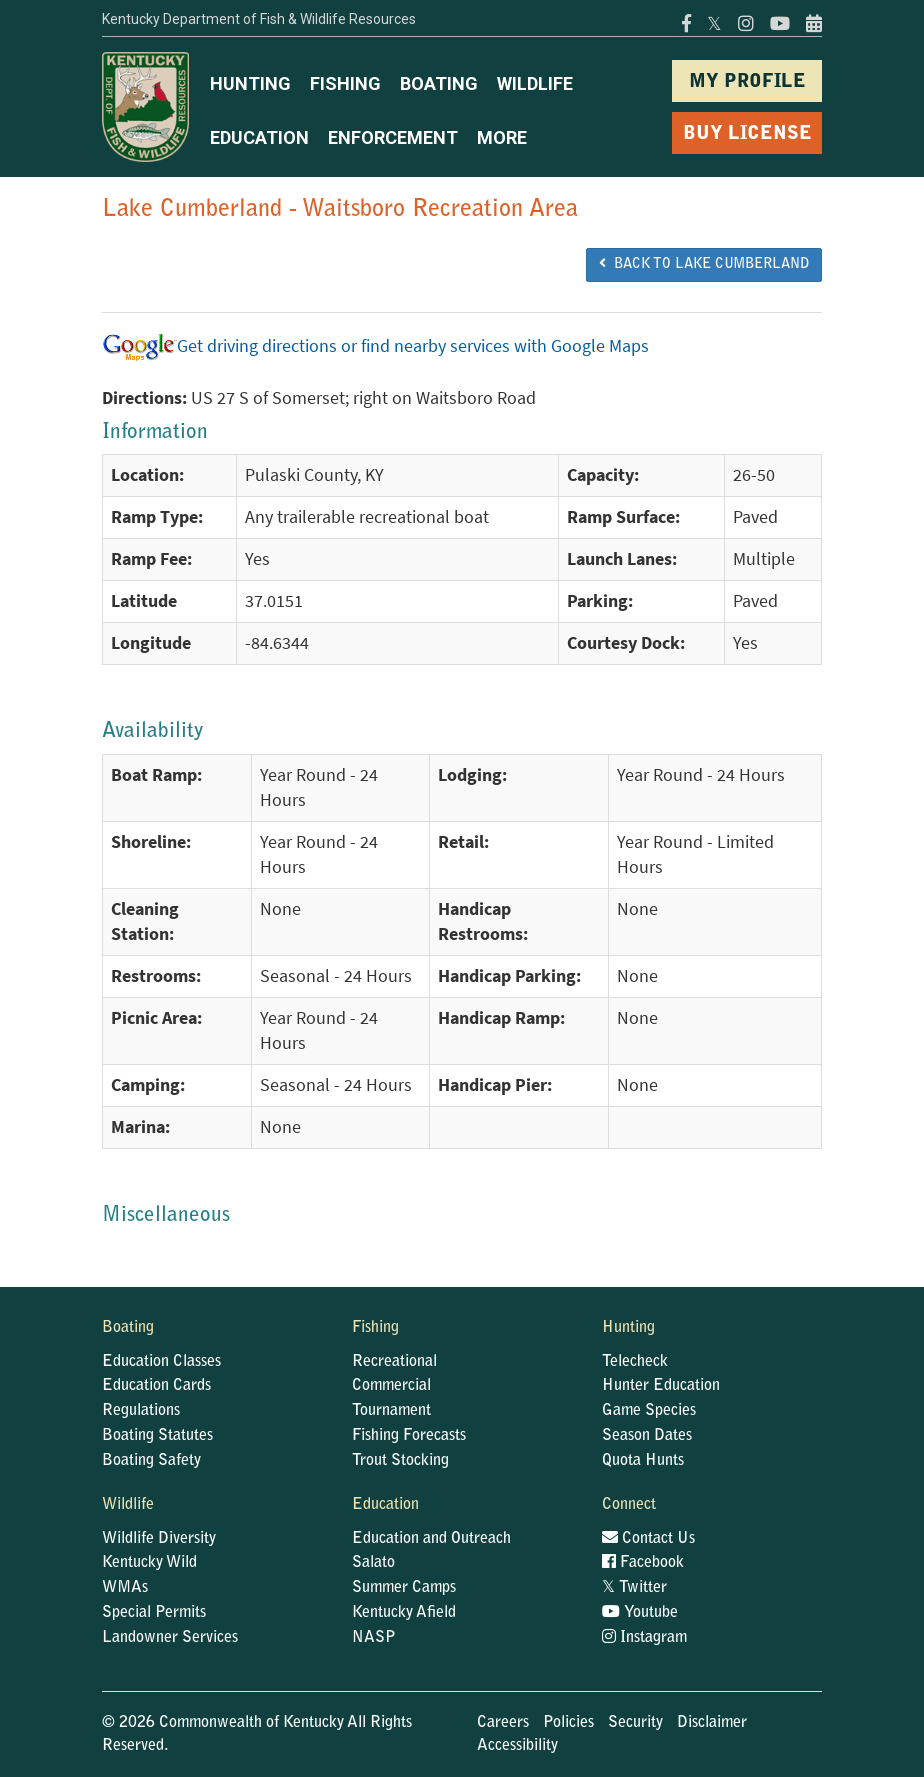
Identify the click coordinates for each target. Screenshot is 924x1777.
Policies (568, 1723)
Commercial (391, 1386)
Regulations (141, 1411)
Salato (373, 1563)
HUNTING (250, 83)
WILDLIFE (535, 83)
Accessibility (517, 1746)
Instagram (644, 1638)
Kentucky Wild (149, 1563)
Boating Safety (151, 1461)
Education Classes (161, 1362)
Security (635, 1723)
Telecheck (635, 1362)
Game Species (649, 1411)
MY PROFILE (747, 82)
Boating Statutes (157, 1436)
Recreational (394, 1362)
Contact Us (648, 1539)
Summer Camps (404, 1588)
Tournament (391, 1411)
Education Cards (156, 1386)
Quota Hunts (643, 1461)
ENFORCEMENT (393, 137)
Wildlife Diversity (159, 1539)
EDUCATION (259, 137)
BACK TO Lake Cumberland (704, 264)
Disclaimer (712, 1723)
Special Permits (154, 1613)
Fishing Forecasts (409, 1436)
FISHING (345, 83)
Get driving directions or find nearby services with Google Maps (375, 346)
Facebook (643, 1563)
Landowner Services (170, 1638)
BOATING (439, 83)
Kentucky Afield (404, 1613)
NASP (374, 1638)
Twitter (634, 1588)
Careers (503, 1723)
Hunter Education (661, 1386)
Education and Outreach (431, 1539)
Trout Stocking (400, 1461)
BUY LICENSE (747, 134)
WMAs (125, 1588)
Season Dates (647, 1436)
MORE (502, 137)
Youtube (640, 1613)
